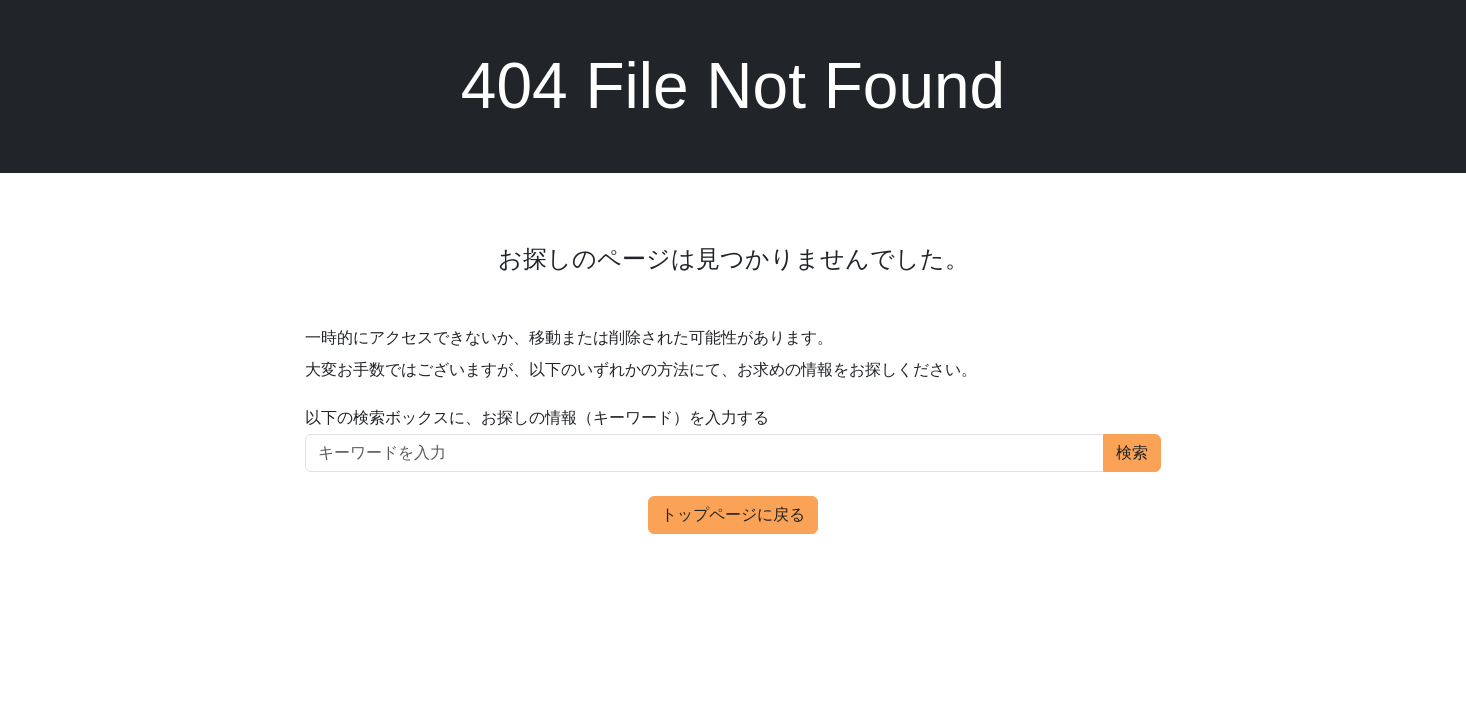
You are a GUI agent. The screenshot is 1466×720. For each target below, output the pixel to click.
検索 (1132, 452)
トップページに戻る (733, 514)
